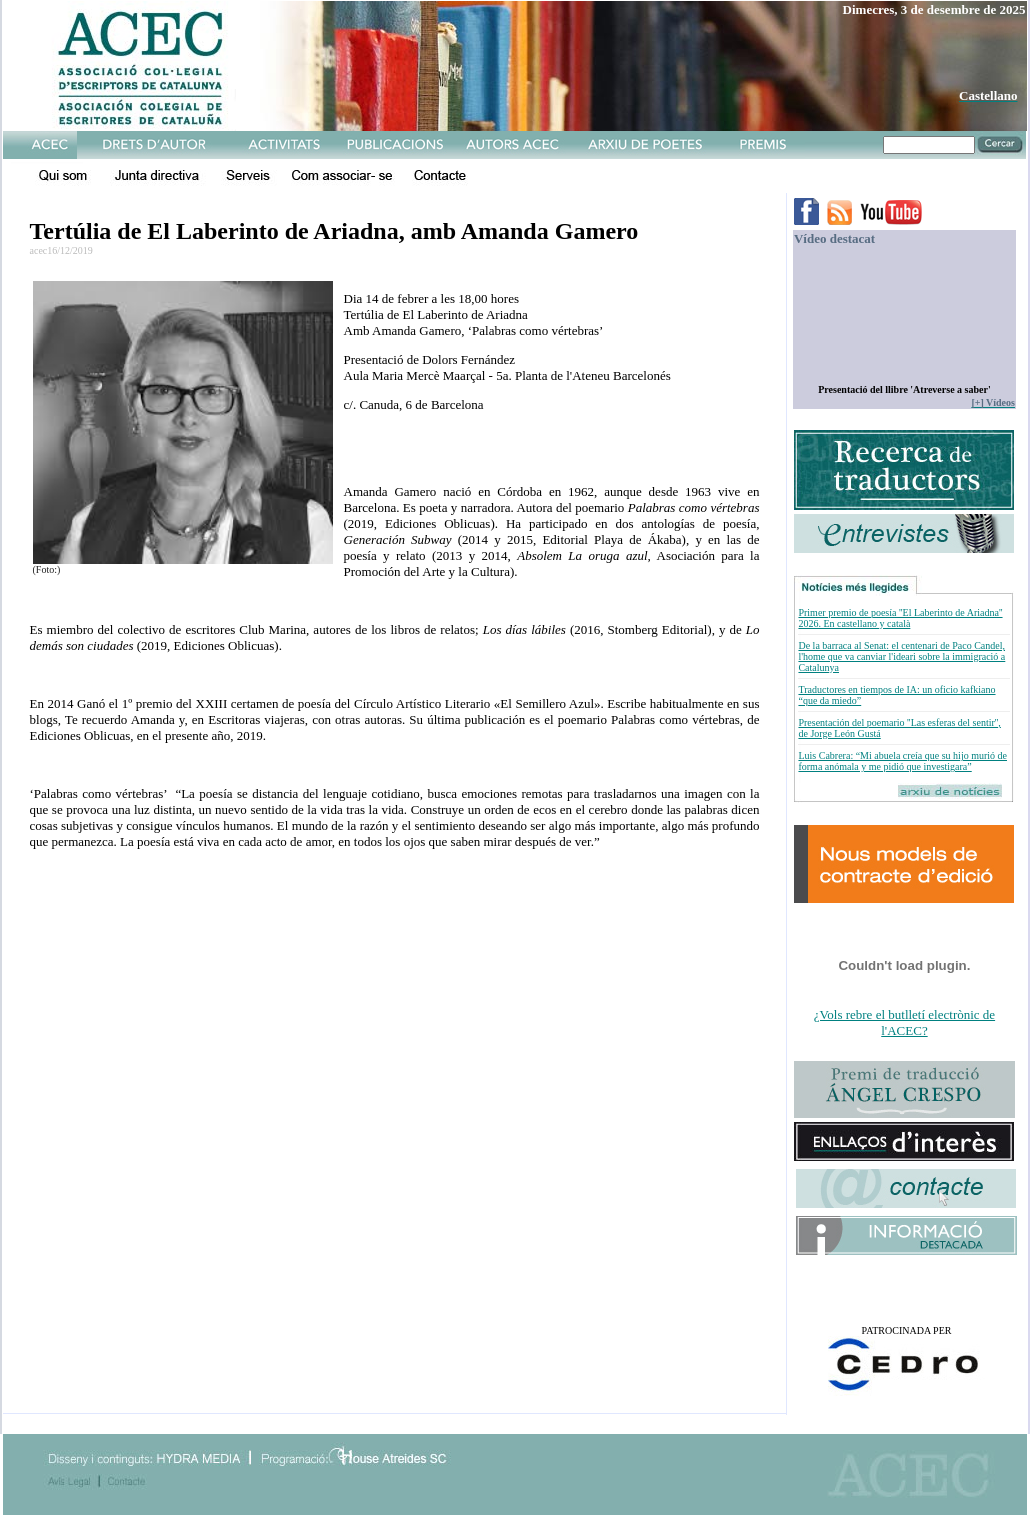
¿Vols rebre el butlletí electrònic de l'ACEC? (904, 1022)
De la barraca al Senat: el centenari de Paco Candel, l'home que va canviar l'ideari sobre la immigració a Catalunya (901, 656)
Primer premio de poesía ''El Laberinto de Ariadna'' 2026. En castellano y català (900, 618)
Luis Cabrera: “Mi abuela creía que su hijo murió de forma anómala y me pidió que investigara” (902, 761)
